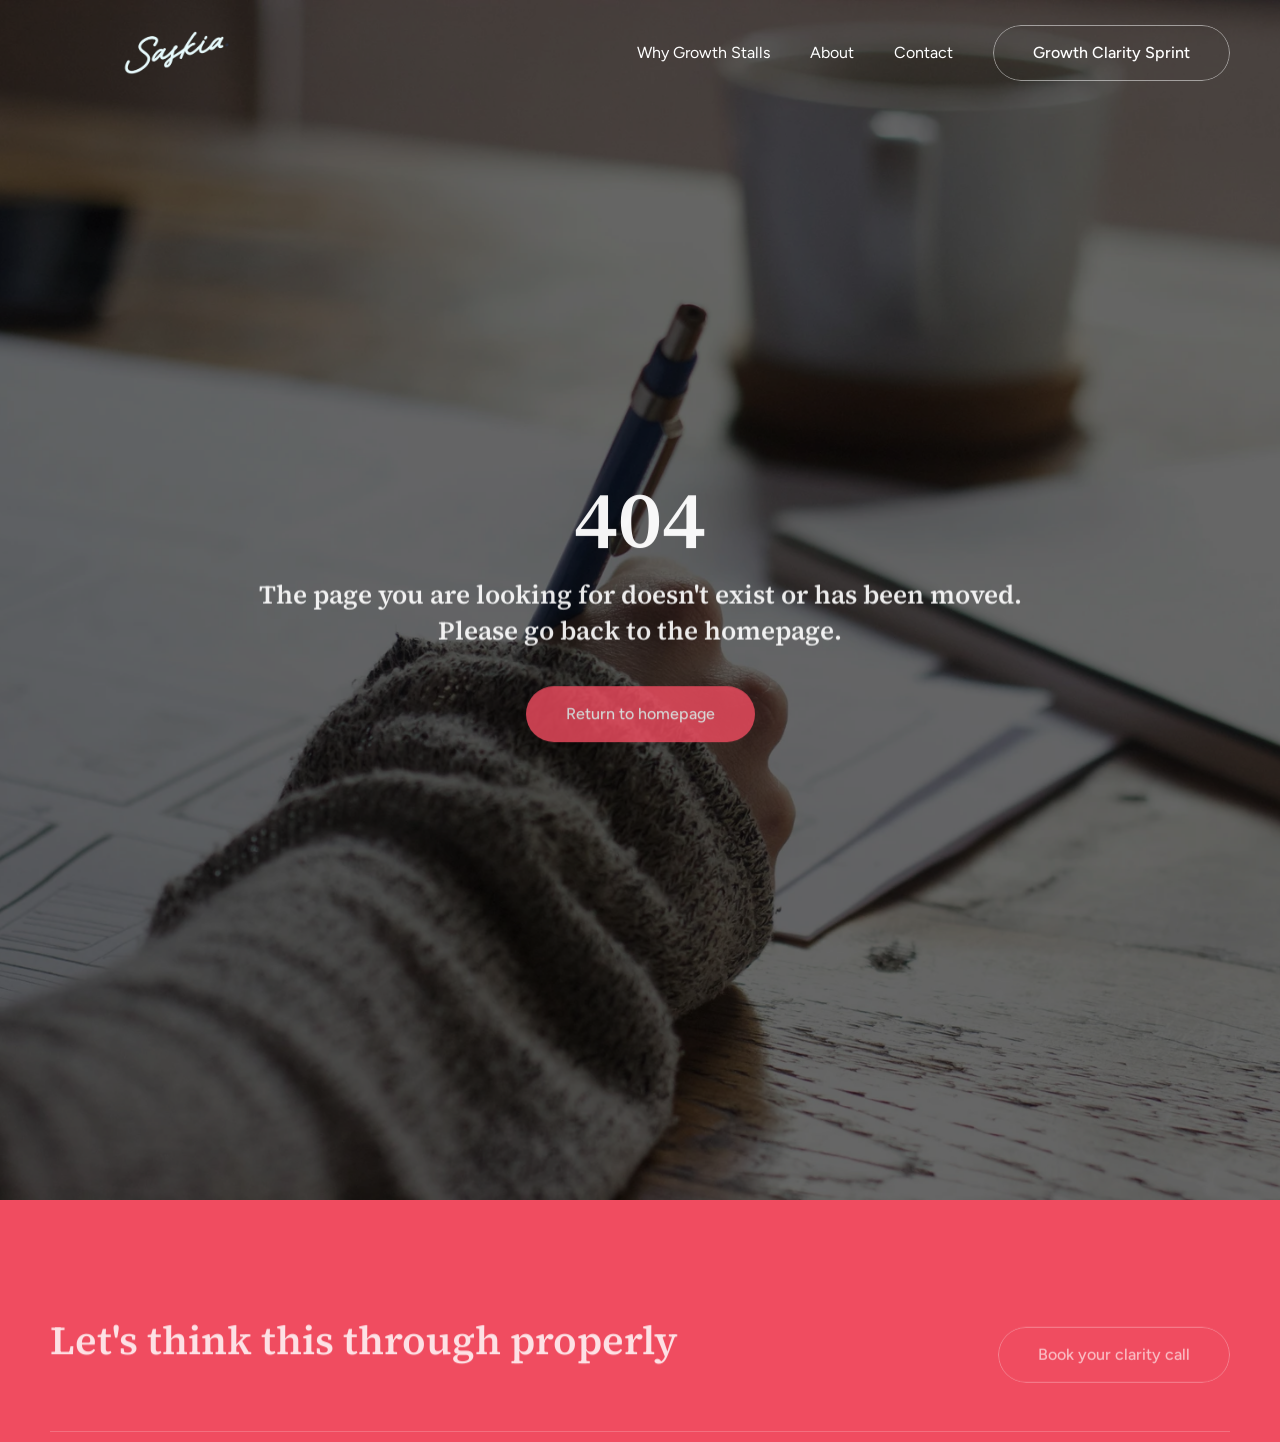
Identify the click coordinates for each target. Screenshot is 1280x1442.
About (832, 52)
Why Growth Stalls (703, 52)
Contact (923, 52)
